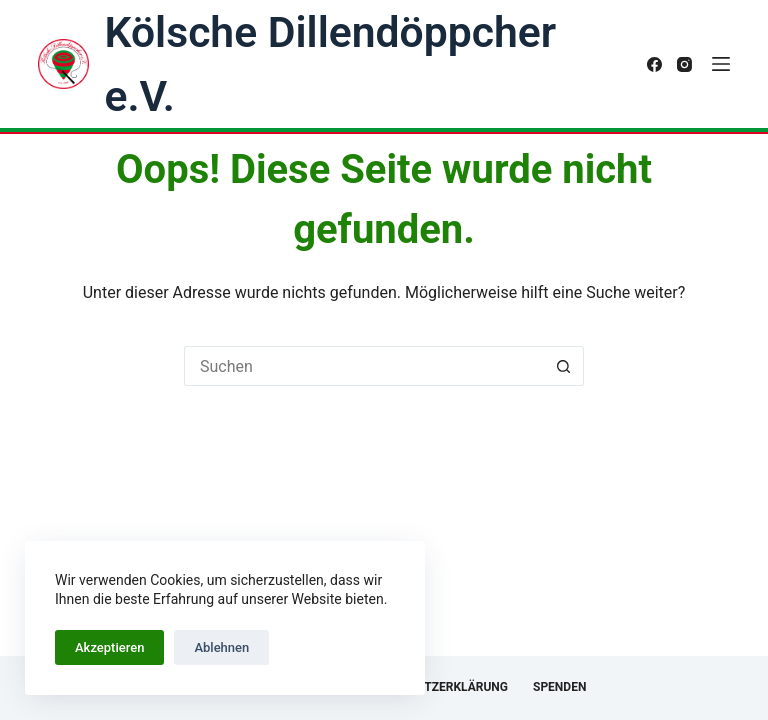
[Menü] (721, 64)
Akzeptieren (109, 647)
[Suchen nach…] (364, 366)
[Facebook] (654, 64)
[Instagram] (684, 64)
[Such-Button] (564, 366)
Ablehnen (221, 647)
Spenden (559, 687)
